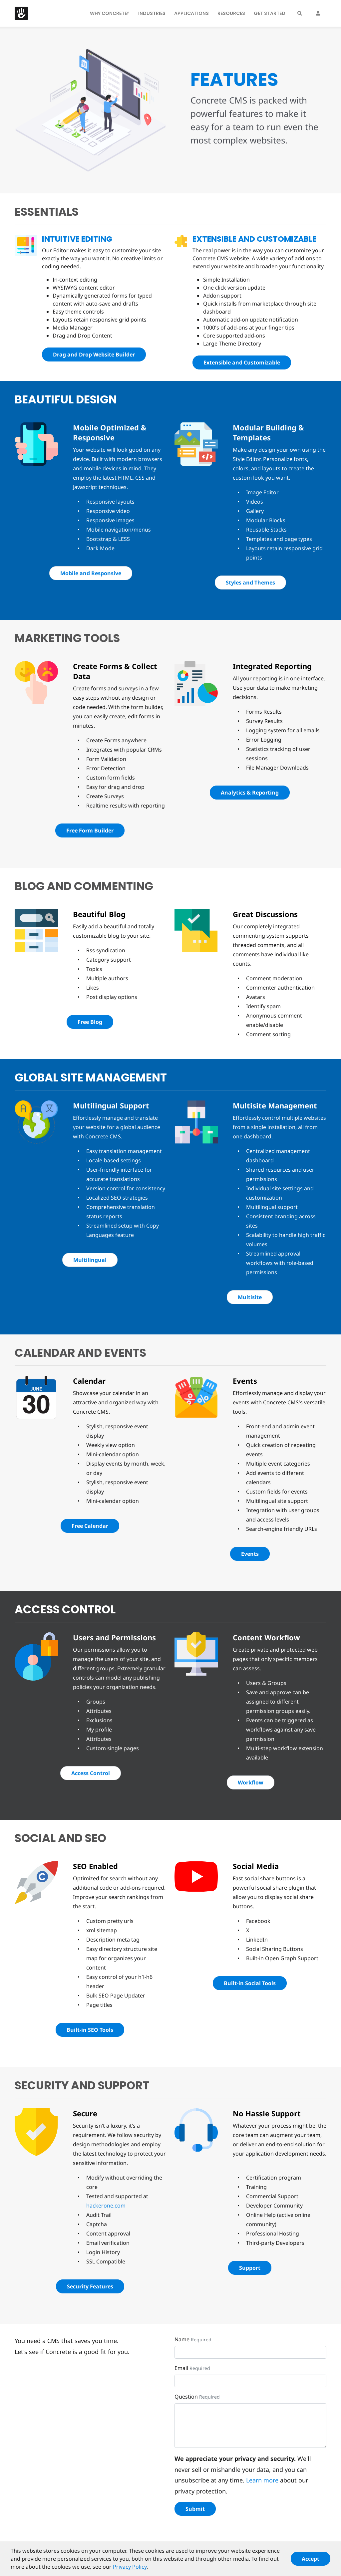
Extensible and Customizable (241, 362)
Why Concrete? (110, 13)
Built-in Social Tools (250, 1983)
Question (186, 2396)
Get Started (269, 13)
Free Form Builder (90, 830)
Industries (152, 13)
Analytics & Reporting (250, 792)
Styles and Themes (250, 582)
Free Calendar (90, 1525)
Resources (231, 13)
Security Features (90, 2286)
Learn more (262, 2480)
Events (250, 1553)
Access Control (90, 1773)
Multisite (250, 1297)
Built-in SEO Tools (90, 2029)
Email (181, 2368)
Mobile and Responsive (90, 573)
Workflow (250, 1782)
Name (181, 2339)
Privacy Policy (130, 2569)
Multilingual (90, 1260)
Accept (310, 2561)
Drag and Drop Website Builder (94, 354)
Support (249, 2267)
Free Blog (90, 1022)
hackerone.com (106, 2205)
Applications (191, 13)
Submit (195, 2508)
